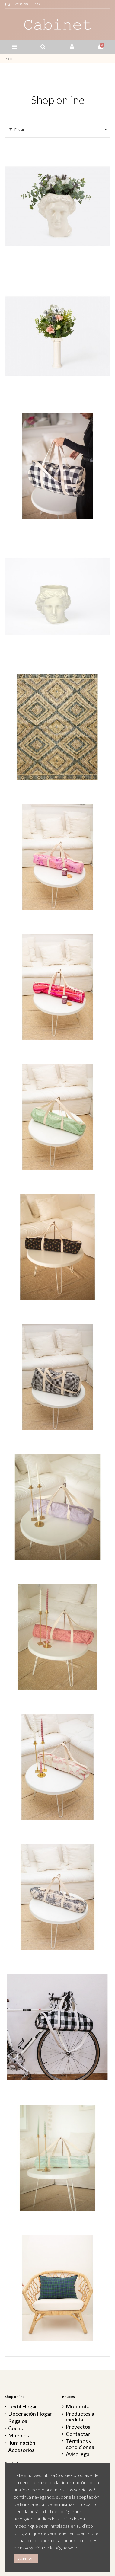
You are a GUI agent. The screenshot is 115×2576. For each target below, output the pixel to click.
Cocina (16, 2428)
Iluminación (21, 2443)
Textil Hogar (22, 2406)
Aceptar (26, 2558)
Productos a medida (80, 2416)
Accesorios (21, 2450)
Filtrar (16, 129)
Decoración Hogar (30, 2414)
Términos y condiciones (80, 2444)
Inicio (37, 3)
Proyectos (78, 2427)
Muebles (18, 2435)
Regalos (17, 2421)
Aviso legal (22, 3)
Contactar (78, 2434)
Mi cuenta (78, 2406)
